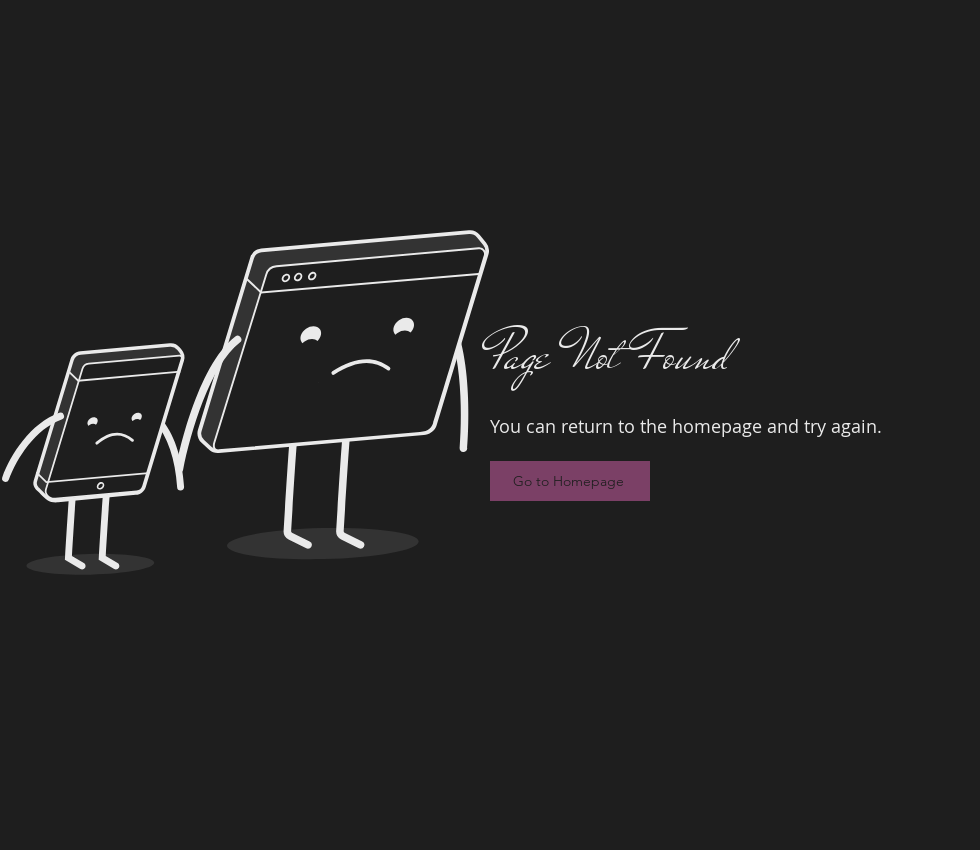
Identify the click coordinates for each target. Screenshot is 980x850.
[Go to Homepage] (570, 481)
